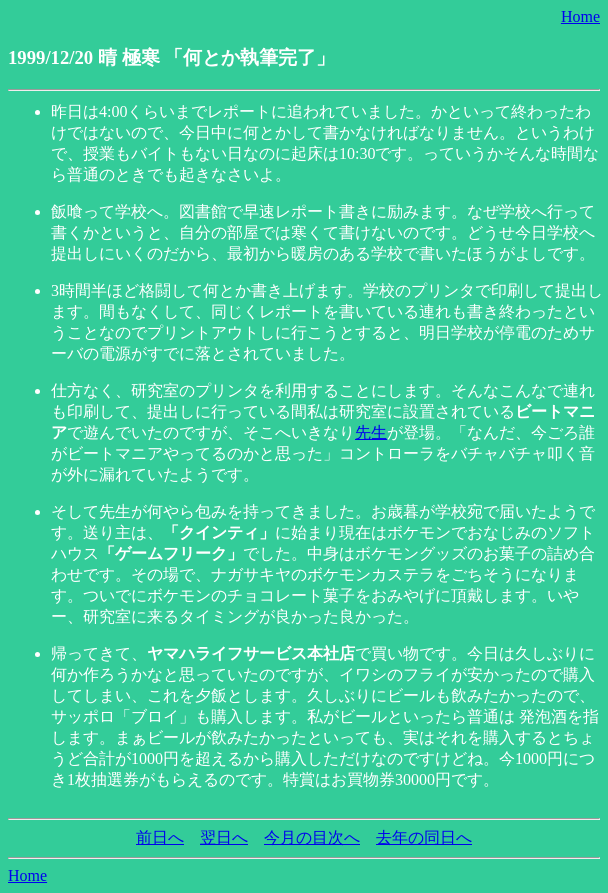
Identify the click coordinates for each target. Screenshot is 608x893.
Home (580, 16)
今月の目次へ (312, 837)
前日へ (160, 837)
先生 (371, 432)
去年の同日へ (424, 837)
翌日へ (224, 837)
